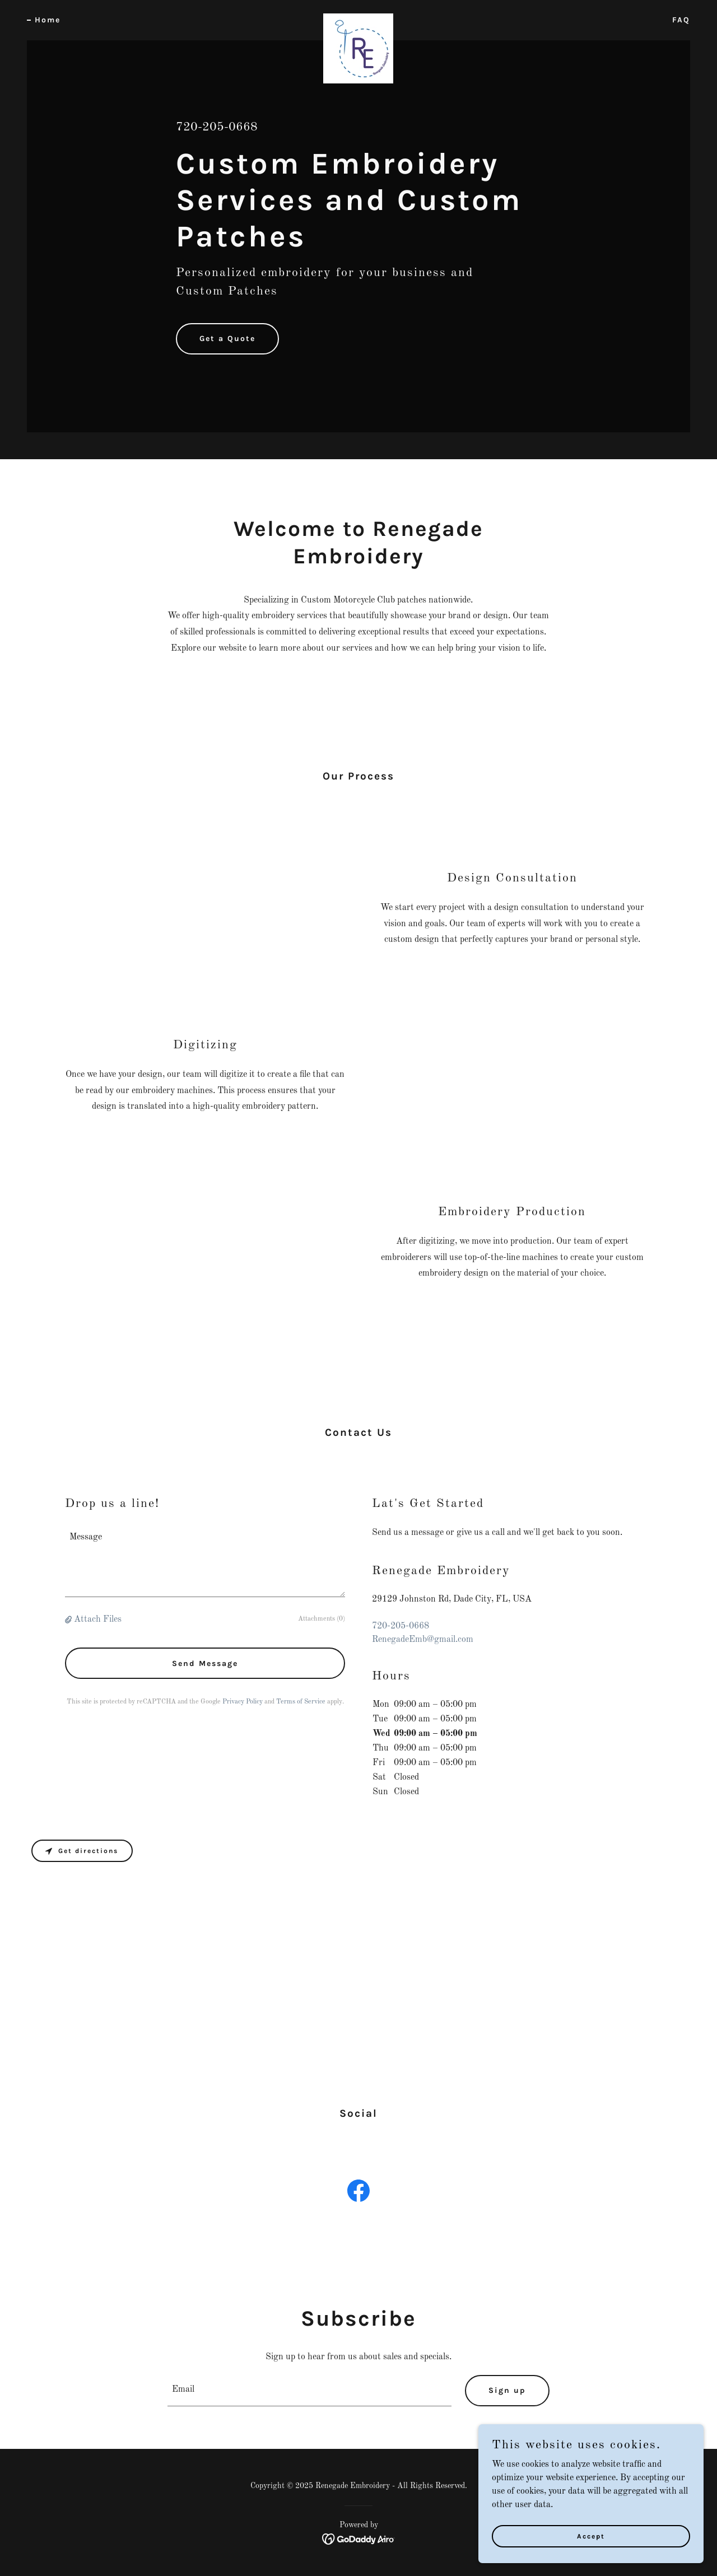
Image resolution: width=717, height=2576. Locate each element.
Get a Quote (227, 338)
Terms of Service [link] (300, 1701)
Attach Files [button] (98, 1619)
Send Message (205, 1663)
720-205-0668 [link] (217, 127)
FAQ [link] (681, 20)
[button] (69, 1619)
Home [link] (47, 20)
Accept (592, 2536)
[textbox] (205, 1561)
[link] (358, 17)
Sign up (507, 2390)
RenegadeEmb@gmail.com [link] (422, 1639)
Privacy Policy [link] (242, 1701)
